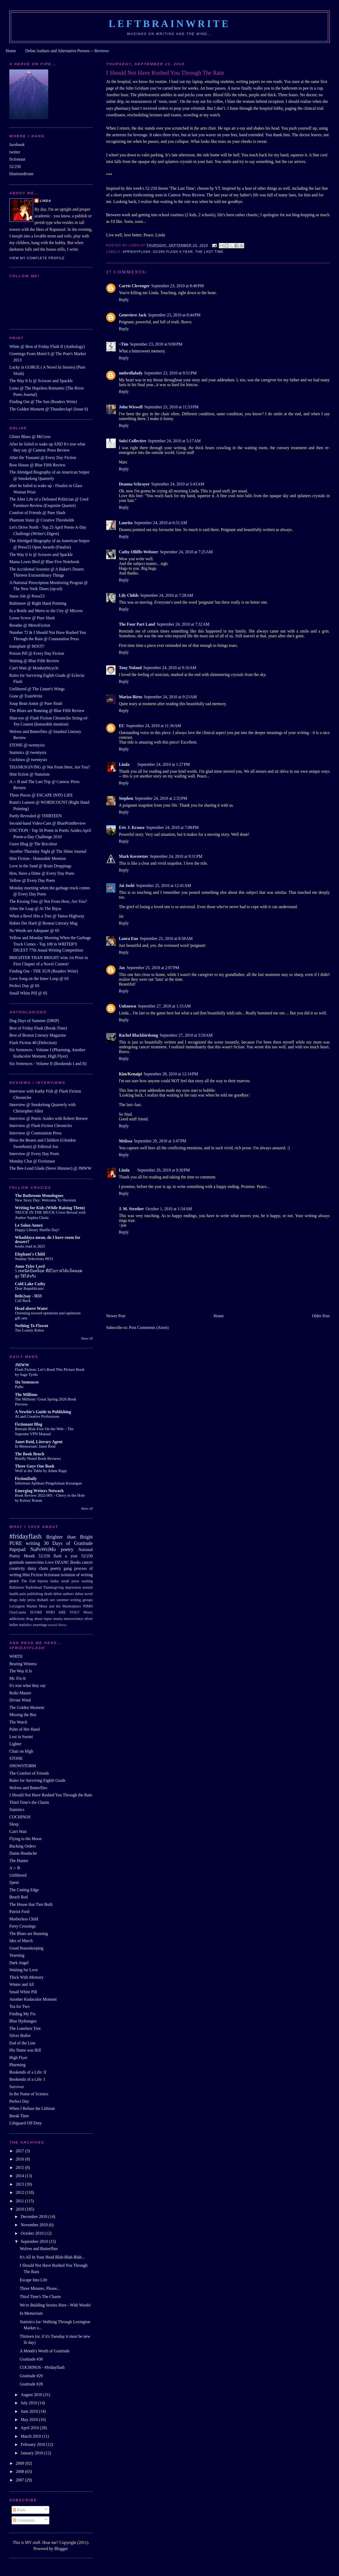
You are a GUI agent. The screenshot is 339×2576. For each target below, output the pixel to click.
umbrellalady (131, 373)
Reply (124, 299)
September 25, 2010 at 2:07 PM (153, 967)
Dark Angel (19, 1962)
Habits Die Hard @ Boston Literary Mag (43, 923)
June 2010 (30, 2411)
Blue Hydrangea (23, 2021)
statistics (25, 1625)
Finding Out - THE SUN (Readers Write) (43, 971)
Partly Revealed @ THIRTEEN (35, 816)
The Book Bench (29, 1454)
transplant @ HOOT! (26, 646)
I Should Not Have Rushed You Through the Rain (50, 1795)
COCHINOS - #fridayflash (42, 2367)
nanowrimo (34, 1562)
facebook (17, 144)
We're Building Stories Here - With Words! (55, 2305)
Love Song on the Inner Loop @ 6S (39, 978)
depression (73, 1587)
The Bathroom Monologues (39, 1195)
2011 (20, 2201)
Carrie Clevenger (134, 286)
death (48, 1594)
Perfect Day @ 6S (24, 985)
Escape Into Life (33, 2280)
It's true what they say (27, 1685)
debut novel (84, 1594)
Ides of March (21, 1940)
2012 (20, 2192)
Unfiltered (17, 1875)
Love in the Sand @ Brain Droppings (40, 866)
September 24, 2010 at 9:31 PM (176, 856)
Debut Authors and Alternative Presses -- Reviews (67, 50)
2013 (20, 2184)
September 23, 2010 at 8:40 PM (177, 286)
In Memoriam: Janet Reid (35, 1446)
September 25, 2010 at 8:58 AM (166, 938)
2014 (20, 2175)
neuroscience (73, 1618)
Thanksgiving (53, 1587)
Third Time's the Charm (29, 1802)
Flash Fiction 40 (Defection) (33, 1042)
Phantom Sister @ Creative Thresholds (41, 520)
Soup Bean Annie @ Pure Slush (35, 703)
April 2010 (30, 2427)
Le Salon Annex (29, 1225)
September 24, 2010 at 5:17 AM (174, 441)
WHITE (16, 1656)
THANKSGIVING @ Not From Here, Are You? (49, 767)
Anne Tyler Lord (30, 1266)
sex (52, 1600)
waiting (87, 1581)
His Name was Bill (25, 2050)
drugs (13, 1600)
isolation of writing (77, 1574)
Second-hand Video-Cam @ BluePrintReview (47, 823)
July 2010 (29, 2403)
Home (11, 50)
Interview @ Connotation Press (35, 1133)
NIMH (88, 1606)
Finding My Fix (22, 2014)
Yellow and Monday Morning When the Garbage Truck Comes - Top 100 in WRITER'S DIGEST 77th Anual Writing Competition (50, 943)
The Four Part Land (137, 624)
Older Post (321, 1316)
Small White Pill (23, 1992)
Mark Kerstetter (133, 856)
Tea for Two (19, 2006)
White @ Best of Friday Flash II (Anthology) (47, 346)
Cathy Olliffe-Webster (138, 552)
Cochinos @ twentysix (28, 759)
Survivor (16, 2086)
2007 (20, 2480)
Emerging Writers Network (39, 1490)
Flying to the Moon (25, 1838)
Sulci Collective (132, 441)
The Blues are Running (28, 1933)
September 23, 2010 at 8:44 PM (174, 315)
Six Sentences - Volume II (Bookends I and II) (47, 1063)
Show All (87, 1338)
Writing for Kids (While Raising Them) (50, 1207)
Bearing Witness (23, 1664)
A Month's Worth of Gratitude (45, 2351)
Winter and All (21, 1984)
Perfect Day (19, 2101)
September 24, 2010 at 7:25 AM (186, 552)
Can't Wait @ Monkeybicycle (34, 668)
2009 (20, 2463)
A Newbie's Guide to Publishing (43, 1411)
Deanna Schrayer (134, 484)
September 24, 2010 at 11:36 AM (153, 725)
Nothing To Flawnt (31, 1325)
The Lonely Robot (29, 1330)
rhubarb (42, 1600)
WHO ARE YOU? (62, 1612)
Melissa (125, 1141)
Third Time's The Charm (40, 2296)
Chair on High (21, 1751)
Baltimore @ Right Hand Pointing (37, 603)
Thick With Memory (26, 1977)
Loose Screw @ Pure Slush (32, 618)
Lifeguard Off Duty (25, 2123)
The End (28, 1581)
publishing (35, 1594)
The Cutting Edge (24, 1890)
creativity (17, 1568)
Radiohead (34, 1587)
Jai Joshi (127, 885)
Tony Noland (130, 667)
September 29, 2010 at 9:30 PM (163, 1170)
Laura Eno (128, 938)
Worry (88, 1612)
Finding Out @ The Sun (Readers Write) (43, 401)
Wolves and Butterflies (28, 1788)
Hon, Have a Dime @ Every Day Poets (41, 873)
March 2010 (31, 2436)
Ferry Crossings (22, 1926)
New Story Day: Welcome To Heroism (45, 1200)
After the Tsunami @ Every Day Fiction (42, 457)
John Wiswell (131, 407)
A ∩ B (14, 1868)
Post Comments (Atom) (148, 1327)
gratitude (16, 1562)
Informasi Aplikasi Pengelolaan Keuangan (48, 1483)
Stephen (126, 798)
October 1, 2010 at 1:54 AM (169, 1209)
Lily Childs (129, 595)
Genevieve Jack (132, 315)
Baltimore (16, 1587)
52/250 (15, 166)
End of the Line (22, 2043)
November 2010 (35, 2224)
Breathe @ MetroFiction (29, 625)
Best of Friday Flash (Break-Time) (38, 1028)
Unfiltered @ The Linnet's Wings (37, 689)
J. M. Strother (131, 1209)
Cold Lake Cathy (30, 1284)
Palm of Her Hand (24, 1729)
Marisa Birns (130, 697)
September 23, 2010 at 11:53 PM (171, 407)
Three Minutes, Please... (40, 2288)
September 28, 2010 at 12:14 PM (171, 1074)
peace (14, 1581)
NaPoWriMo (43, 1549)
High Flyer (18, 2057)
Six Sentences (27, 1382)
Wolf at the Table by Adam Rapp (41, 1471)
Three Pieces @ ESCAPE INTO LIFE (41, 795)
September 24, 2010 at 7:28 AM (166, 595)
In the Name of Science (28, 2094)
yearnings (40, 1625)
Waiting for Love (23, 1970)
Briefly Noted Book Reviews (38, 1458)
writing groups (81, 1600)
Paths (19, 1387)
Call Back (22, 1300)
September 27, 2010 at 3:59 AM (186, 1035)
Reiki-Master (20, 1693)
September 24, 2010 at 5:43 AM (177, 484)
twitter (14, 152)
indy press (27, 1600)
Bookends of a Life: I (27, 2079)
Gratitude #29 (31, 2376)
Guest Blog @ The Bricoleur (33, 844)
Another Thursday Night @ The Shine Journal (47, 851)
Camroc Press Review (186, 195)
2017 (20, 2151)
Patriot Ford (19, 1911)
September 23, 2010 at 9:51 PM (170, 373)
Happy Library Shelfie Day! (37, 1230)
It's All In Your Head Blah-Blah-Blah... (52, 2257)
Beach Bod (18, 1897)
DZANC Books (68, 1562)
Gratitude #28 (31, 2384)
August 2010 (32, 2394)
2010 (20, 2209)
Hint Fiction (33, 1574)
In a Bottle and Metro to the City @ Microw (46, 610)
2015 (20, 2167)
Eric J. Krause (132, 827)
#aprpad (17, 1549)
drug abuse (34, 1618)
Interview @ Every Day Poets (34, 1153)
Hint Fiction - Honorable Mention (37, 858)
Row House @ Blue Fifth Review (37, 465)
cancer (87, 1562)
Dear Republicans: (29, 1288)
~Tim (123, 344)
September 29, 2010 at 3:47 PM (160, 1141)
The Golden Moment (26, 1707)
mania (58, 1618)
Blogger (61, 2548)
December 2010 (34, 2216)
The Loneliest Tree (25, 2028)
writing (33, 1543)
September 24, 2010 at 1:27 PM (163, 764)
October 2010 (32, 2233)
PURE (15, 1543)
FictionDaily (26, 1478)
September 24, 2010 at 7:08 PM (172, 827)
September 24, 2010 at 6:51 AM (160, 522)
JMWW (22, 1365)
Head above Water (31, 1308)
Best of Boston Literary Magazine (37, 1035)
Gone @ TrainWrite (25, 696)
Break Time (19, 2116)
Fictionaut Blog (28, 1424)
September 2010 (35, 2241)
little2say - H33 (28, 1296)
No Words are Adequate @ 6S (34, 930)
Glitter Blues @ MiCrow (30, 436)
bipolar (43, 1581)
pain (23, 1594)
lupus (48, 1618)
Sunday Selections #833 (34, 1259)
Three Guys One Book (35, 1466)
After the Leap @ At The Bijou (35, 908)
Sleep (14, 1824)
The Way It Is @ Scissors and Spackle (41, 380)
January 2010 (32, 2453)
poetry (67, 1549)
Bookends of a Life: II (27, 2072)
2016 (20, 2159)
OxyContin (17, 1612)
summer (62, 1600)
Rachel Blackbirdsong (138, 1035)
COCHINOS (19, 1817)
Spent (14, 1882)
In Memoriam (31, 2313)
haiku (55, 1581)
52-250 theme (156, 188)
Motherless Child (23, 1919)
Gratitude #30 (31, 2359)
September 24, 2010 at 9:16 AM (169, 667)
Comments (24, 2520)
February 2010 (33, 2444)
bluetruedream (21, 173)
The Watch (18, 1722)
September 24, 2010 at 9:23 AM (170, 697)
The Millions (26, 1394)
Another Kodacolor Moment (33, 1999)
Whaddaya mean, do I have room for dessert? (47, 1239)
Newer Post (116, 1316)
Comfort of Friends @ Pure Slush (37, 512)
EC (122, 725)
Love (49, 1562)
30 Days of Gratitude (68, 1543)
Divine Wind (20, 1700)
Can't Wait (17, 1831)
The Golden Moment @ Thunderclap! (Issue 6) (48, 409)
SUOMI (36, 1612)
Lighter (15, 1744)
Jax (122, 967)
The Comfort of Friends (29, 1773)
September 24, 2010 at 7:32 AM (183, 624)
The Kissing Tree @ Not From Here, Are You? (48, 901)
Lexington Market (23, 1606)
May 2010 (30, 2419)
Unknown (127, 1006)
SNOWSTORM (22, 1766)
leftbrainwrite (169, 23)
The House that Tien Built (30, 1904)
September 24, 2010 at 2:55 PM (161, 798)
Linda (124, 764)
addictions (17, 1618)
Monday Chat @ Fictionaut (32, 1161)
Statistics (16, 1809)
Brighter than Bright (69, 1537)
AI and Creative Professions (37, 1416)
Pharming (17, 2064)
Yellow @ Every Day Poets (32, 880)
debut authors (63, 1594)
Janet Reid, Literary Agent (39, 1441)
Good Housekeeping (26, 1948)
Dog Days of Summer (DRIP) (34, 1020)
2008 (20, 2471)
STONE (16, 1758)
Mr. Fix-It (17, 1678)
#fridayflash (137, 252)
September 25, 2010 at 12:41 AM (163, 885)
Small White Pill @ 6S (28, 993)
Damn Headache (23, 1853)
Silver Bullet (19, 2035)
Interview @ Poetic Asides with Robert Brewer (48, 1118)
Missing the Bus (22, 1714)
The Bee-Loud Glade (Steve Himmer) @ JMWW (50, 1168)
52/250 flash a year (173, 252)
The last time (209, 252)
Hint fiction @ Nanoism (29, 774)
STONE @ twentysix (27, 745)
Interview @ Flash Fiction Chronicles (40, 1125)
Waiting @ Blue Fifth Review (34, 661)
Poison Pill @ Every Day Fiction (36, 653)
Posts (19, 2510)
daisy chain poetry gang (50, 1568)
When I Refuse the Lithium (32, 2108)
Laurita (126, 522)
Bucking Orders (22, 1846)
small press (70, 1581)
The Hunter (18, 1860)
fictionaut (17, 159)
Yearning (16, 1955)
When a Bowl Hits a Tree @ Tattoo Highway (46, 916)
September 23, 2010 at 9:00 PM (156, 344)
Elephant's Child (30, 1254)
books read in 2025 (30, 1246)
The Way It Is (20, 1671)
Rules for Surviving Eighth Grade (37, 1780)
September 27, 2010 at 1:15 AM (164, 1006)
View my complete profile (37, 258)
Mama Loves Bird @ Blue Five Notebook (44, 561)
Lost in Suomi (21, 1736)
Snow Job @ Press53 (26, 596)
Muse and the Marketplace (60, 1606)
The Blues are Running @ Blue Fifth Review (46, 710)
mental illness (57, 1625)
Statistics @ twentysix (27, 752)
